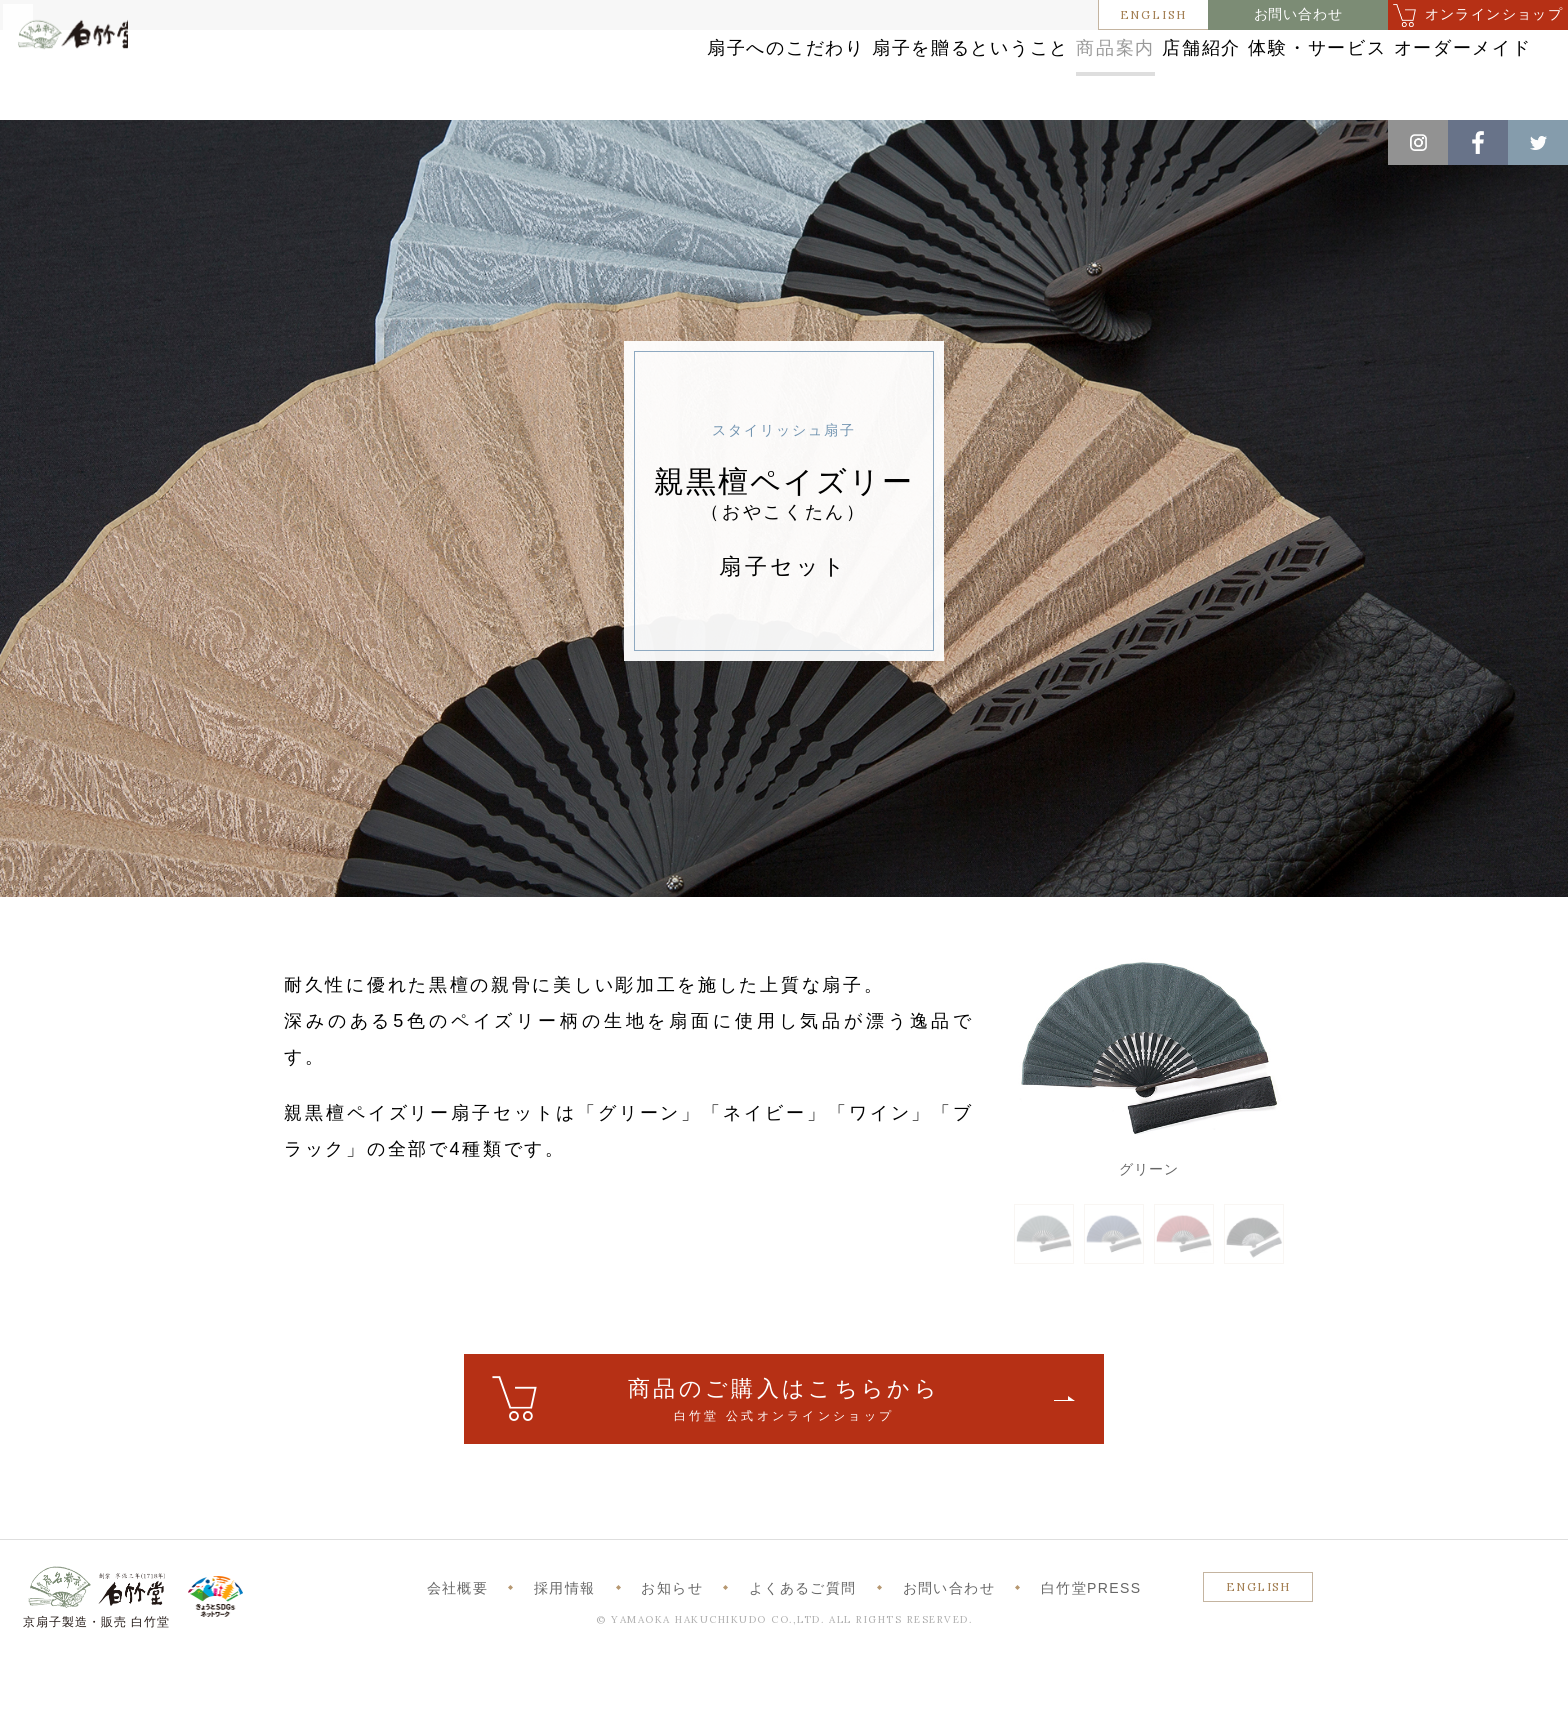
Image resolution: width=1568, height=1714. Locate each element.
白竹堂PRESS (1091, 1642)
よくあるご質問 (803, 1642)
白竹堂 (107, 83)
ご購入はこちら (784, 1454)
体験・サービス (1225, 72)
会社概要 (458, 1642)
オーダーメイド (1411, 72)
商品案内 (927, 72)
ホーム (49, 141)
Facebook (1478, 142)
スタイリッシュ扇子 (337, 141)
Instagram (1418, 142)
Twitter (1538, 142)
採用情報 (565, 1642)
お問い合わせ (1298, 14)
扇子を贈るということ (741, 72)
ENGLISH (1154, 14)
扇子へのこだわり (521, 72)
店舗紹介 (1063, 72)
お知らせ (672, 1642)
